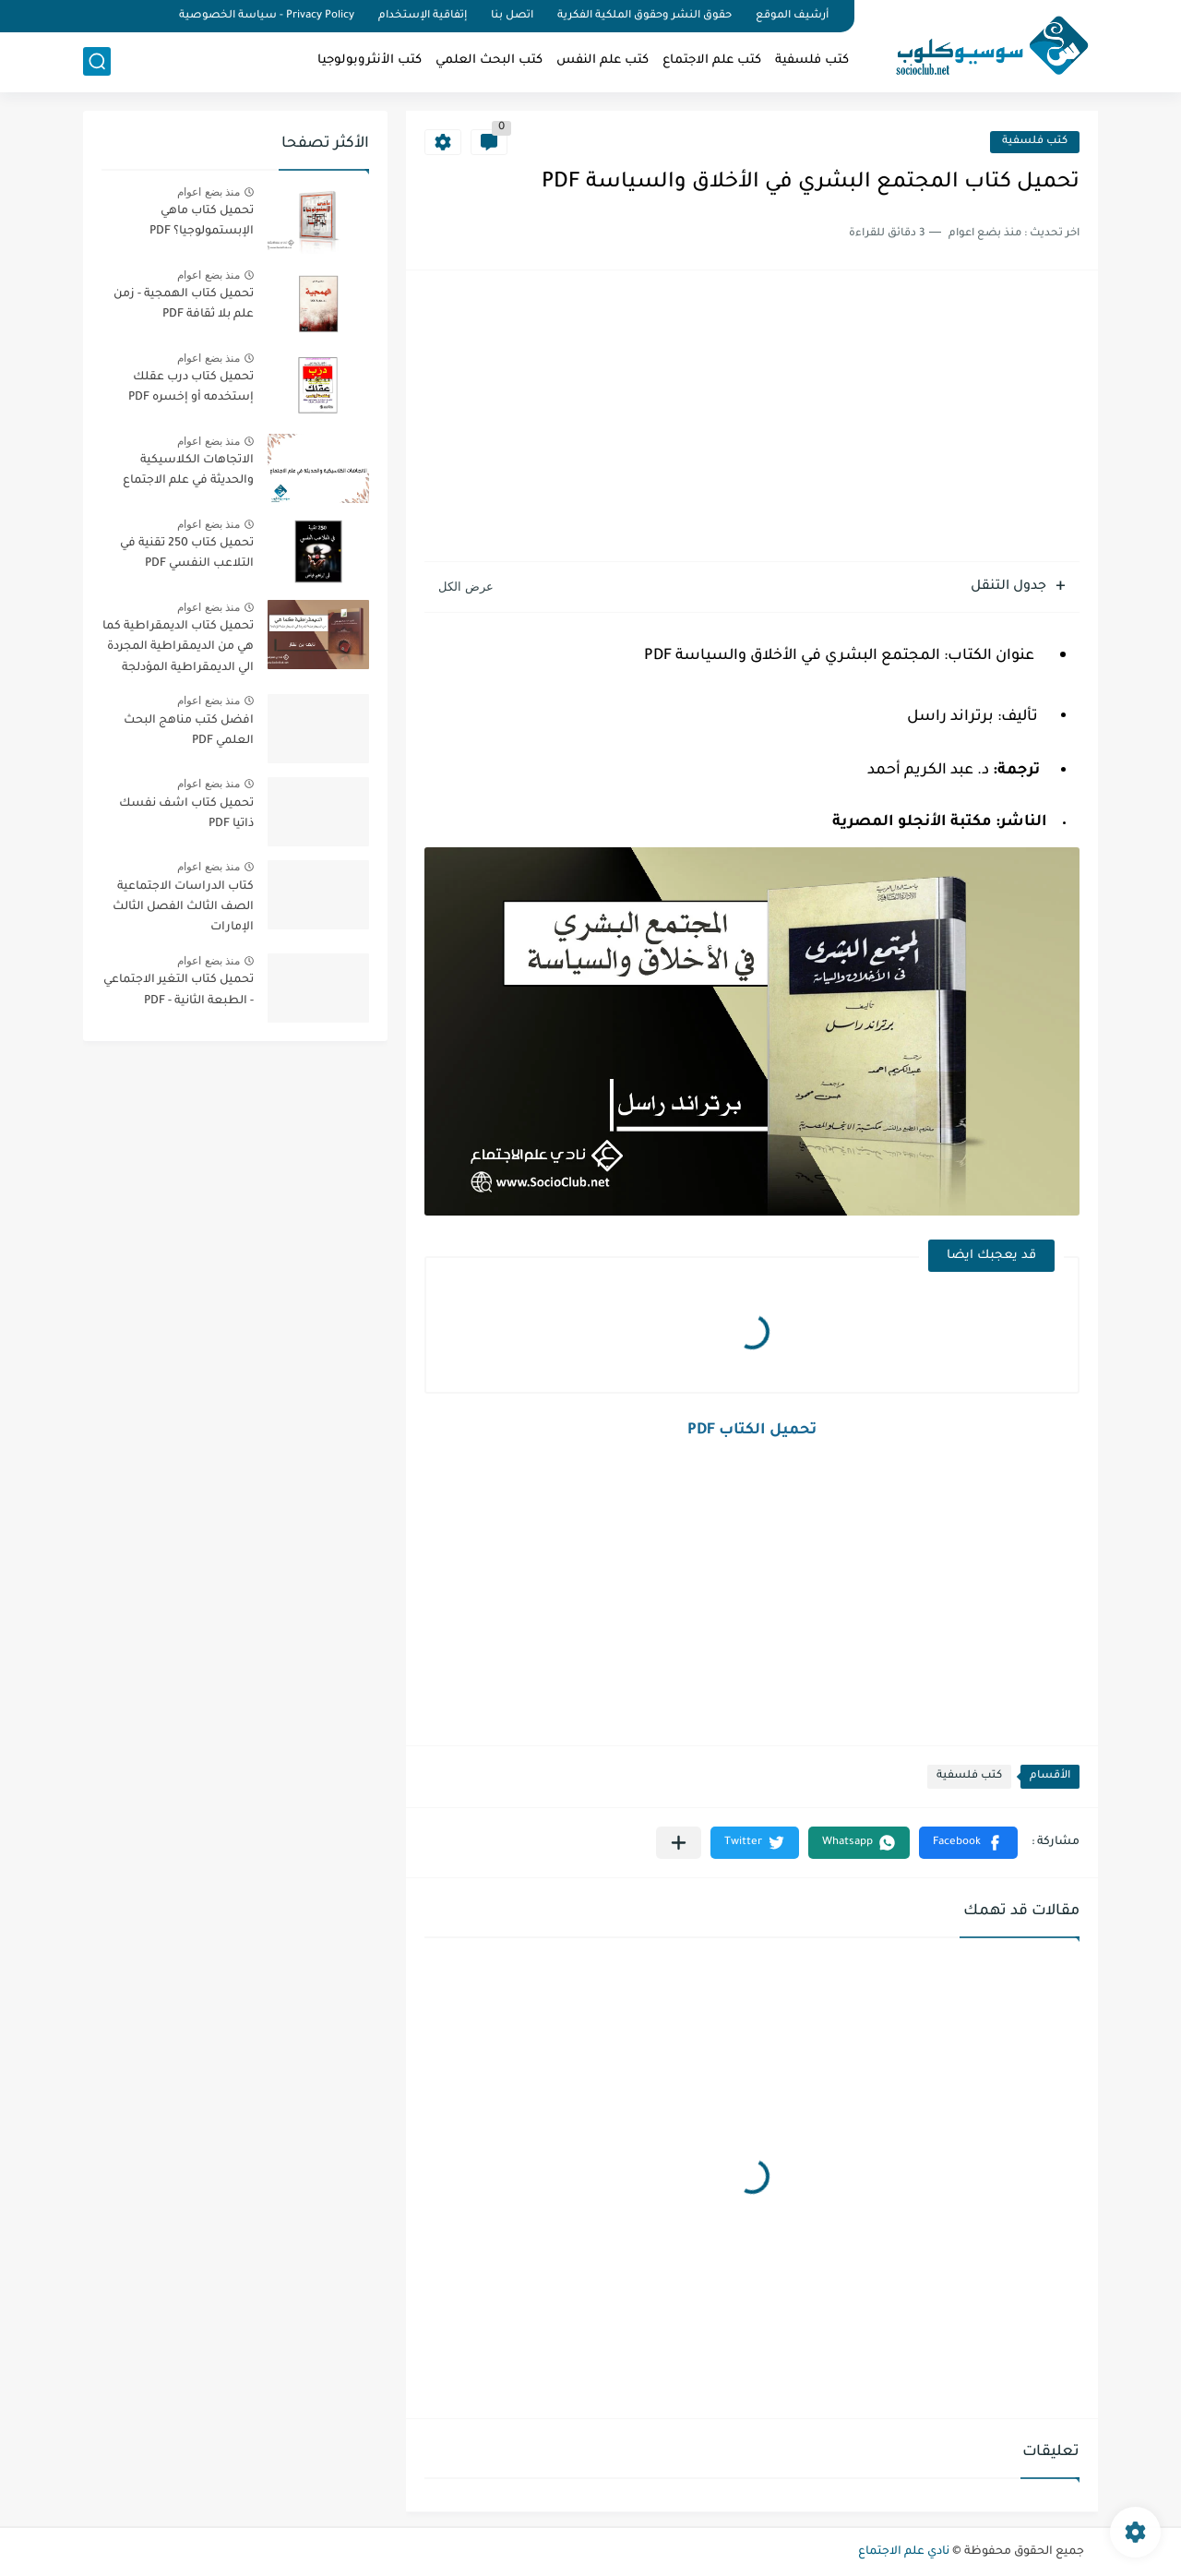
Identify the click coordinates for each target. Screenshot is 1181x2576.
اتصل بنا (512, 16)
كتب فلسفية (812, 60)
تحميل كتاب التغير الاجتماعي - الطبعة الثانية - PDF (178, 990)
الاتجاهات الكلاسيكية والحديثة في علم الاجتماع (188, 470)
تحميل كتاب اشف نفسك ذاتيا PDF (186, 814)
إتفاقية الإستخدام (422, 16)
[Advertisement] (752, 418)
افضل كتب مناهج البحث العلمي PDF (189, 731)
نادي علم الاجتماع (903, 2552)
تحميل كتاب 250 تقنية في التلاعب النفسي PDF (187, 553)
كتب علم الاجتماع (711, 60)
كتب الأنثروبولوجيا (369, 60)
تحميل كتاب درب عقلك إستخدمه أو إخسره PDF (191, 387)
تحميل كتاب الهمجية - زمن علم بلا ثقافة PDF (183, 304)
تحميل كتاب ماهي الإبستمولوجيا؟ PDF (201, 221)
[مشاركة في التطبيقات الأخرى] (678, 1843)
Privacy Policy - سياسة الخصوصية (266, 16)
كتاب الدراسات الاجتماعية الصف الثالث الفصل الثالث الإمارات (183, 908)
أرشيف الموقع (792, 16)
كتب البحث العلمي (489, 60)
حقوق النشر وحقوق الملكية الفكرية (644, 16)
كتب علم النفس (602, 60)
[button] (968, 1843)
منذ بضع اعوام (208, 192)
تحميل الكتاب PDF (752, 1430)
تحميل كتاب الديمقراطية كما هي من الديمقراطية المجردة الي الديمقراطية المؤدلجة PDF (178, 650)
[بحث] (97, 61)
